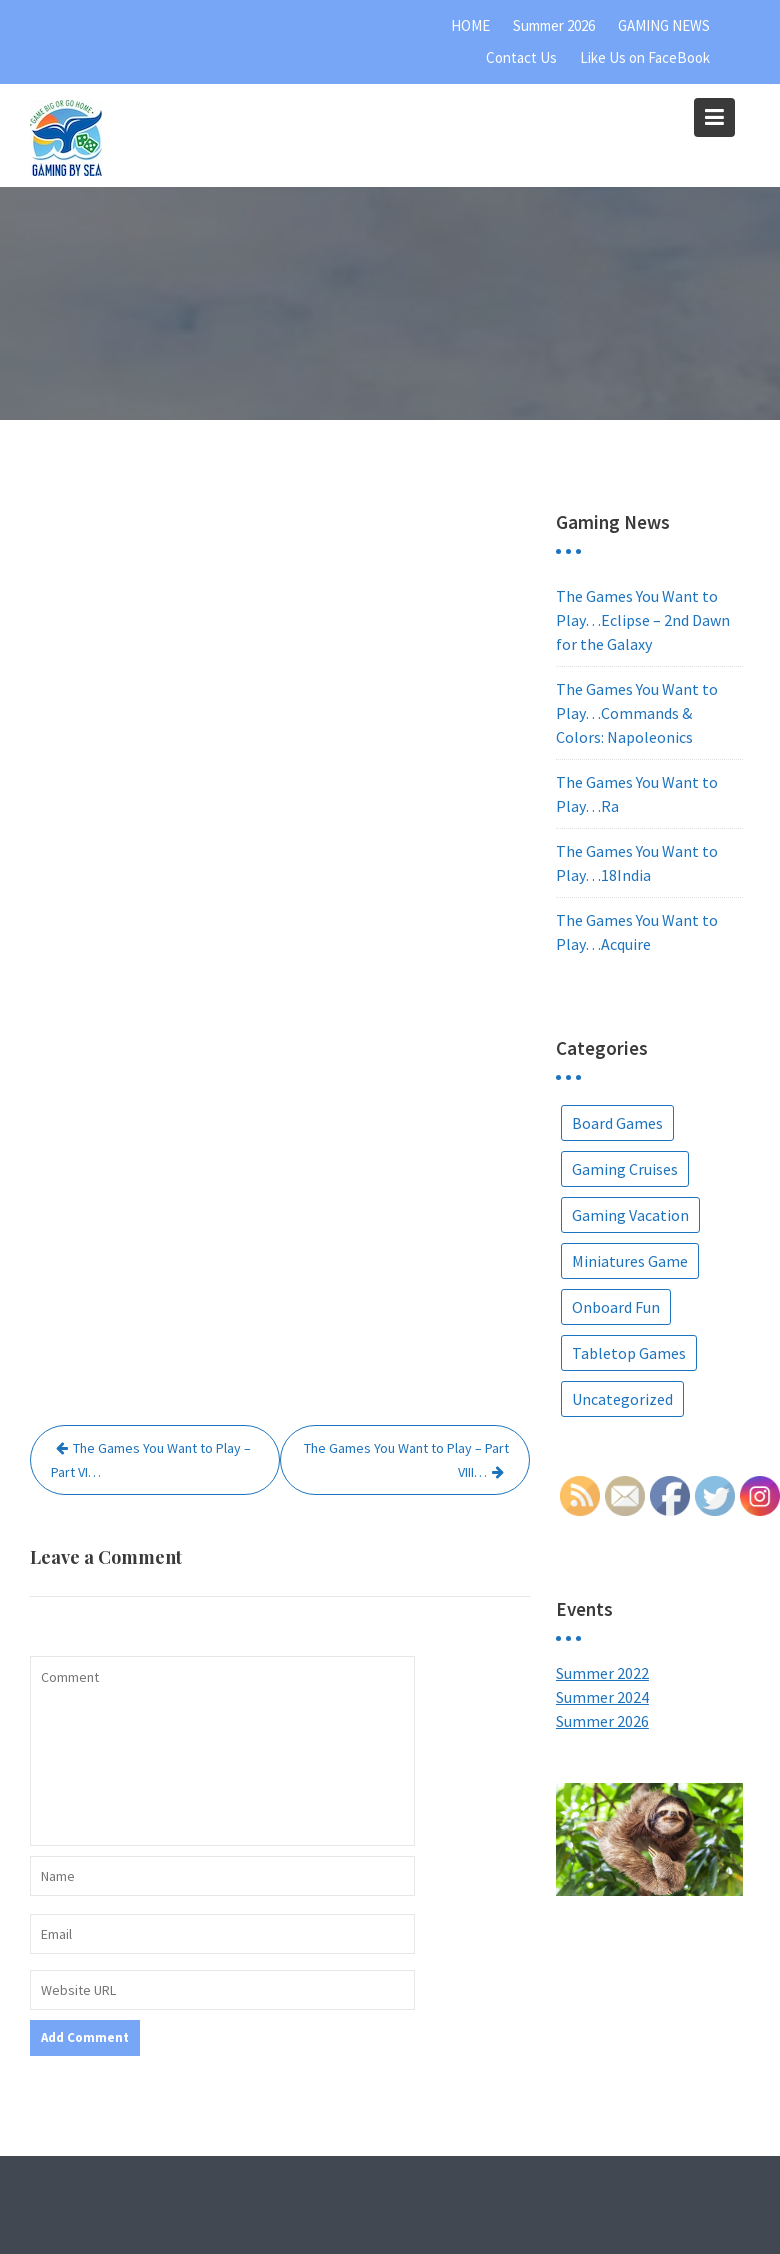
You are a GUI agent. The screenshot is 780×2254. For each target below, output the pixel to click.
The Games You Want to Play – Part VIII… (406, 1460)
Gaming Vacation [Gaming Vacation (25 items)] (630, 1215)
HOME (470, 25)
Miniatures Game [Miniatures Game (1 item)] (630, 1261)
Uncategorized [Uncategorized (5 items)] (622, 1399)
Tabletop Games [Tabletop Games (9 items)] (629, 1353)
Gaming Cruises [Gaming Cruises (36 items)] (625, 1169)
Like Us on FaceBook (645, 57)
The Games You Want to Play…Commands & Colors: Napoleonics (637, 713)
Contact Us (521, 57)
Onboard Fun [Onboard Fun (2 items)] (616, 1307)
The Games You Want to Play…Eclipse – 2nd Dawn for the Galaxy (643, 620)
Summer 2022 (602, 1673)
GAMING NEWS (664, 25)
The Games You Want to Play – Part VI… (151, 1460)
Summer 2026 (554, 25)
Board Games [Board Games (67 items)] (617, 1123)
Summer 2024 (602, 1697)
